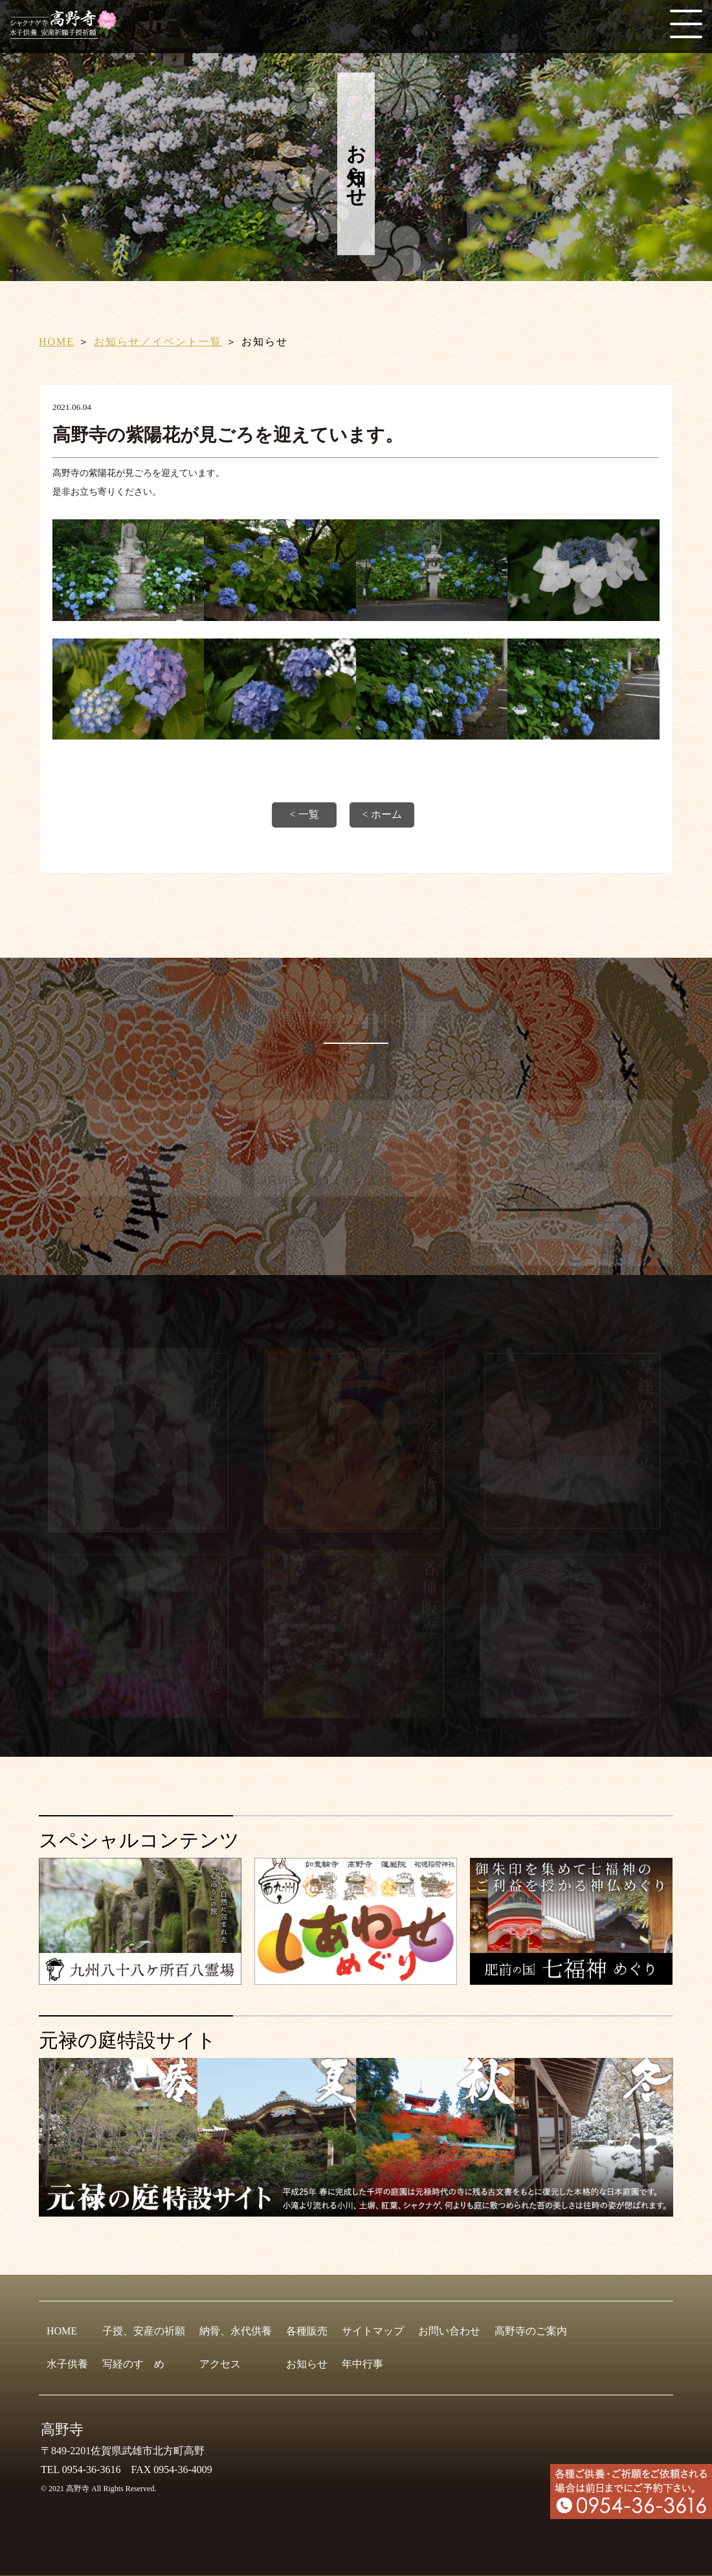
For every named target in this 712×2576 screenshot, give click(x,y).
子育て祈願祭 (586, 1209)
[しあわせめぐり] (355, 1979)
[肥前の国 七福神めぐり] (571, 1979)
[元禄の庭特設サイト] (356, 2137)
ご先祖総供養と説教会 (607, 1251)
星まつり (140, 1182)
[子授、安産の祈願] (355, 1529)
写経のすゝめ (133, 2363)
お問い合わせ (449, 2330)
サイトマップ (373, 2330)
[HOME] (68, 33)
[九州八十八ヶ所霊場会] (140, 1979)
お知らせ (307, 2363)
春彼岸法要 (391, 1117)
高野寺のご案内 (531, 2330)
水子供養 (67, 2363)
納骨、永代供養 (235, 2330)
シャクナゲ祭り (402, 1149)
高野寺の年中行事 (356, 1020)
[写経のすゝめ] (572, 1529)
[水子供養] (140, 1529)
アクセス (220, 2363)
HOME (56, 341)
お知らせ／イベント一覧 (158, 341)
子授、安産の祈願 (143, 2330)
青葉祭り (386, 1182)
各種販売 (307, 2330)
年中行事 (362, 2363)
